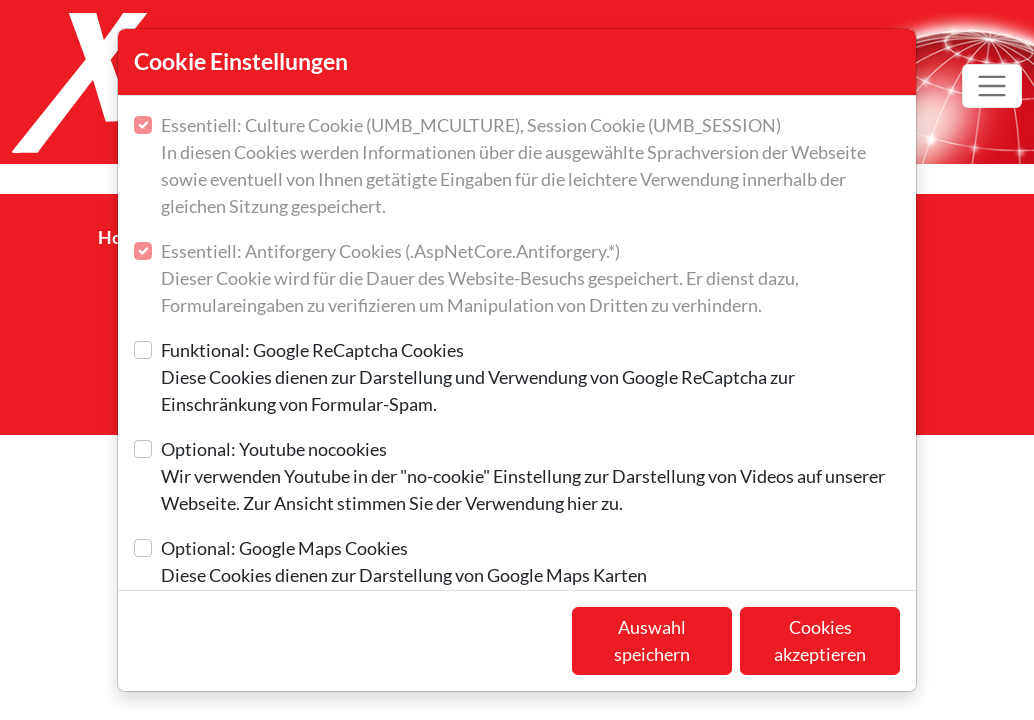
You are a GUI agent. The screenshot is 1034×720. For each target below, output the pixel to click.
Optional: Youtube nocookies (530, 477)
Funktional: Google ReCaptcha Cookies (530, 378)
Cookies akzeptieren (820, 640)
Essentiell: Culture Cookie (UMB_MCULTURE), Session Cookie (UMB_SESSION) (530, 167)
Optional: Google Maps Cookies (404, 563)
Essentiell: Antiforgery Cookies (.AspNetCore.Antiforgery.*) (530, 279)
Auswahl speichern (652, 640)
